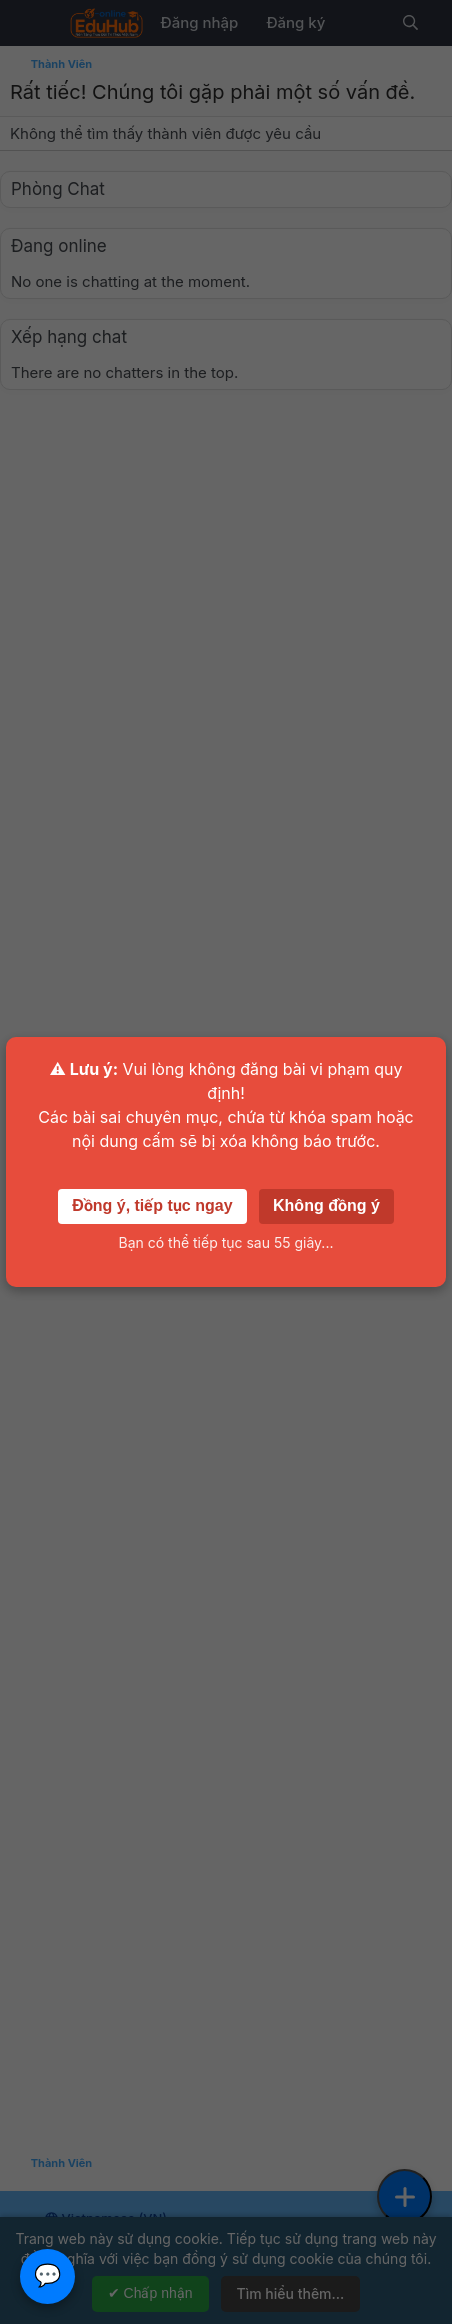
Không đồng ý (326, 1205)
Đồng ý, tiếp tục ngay (152, 1205)
